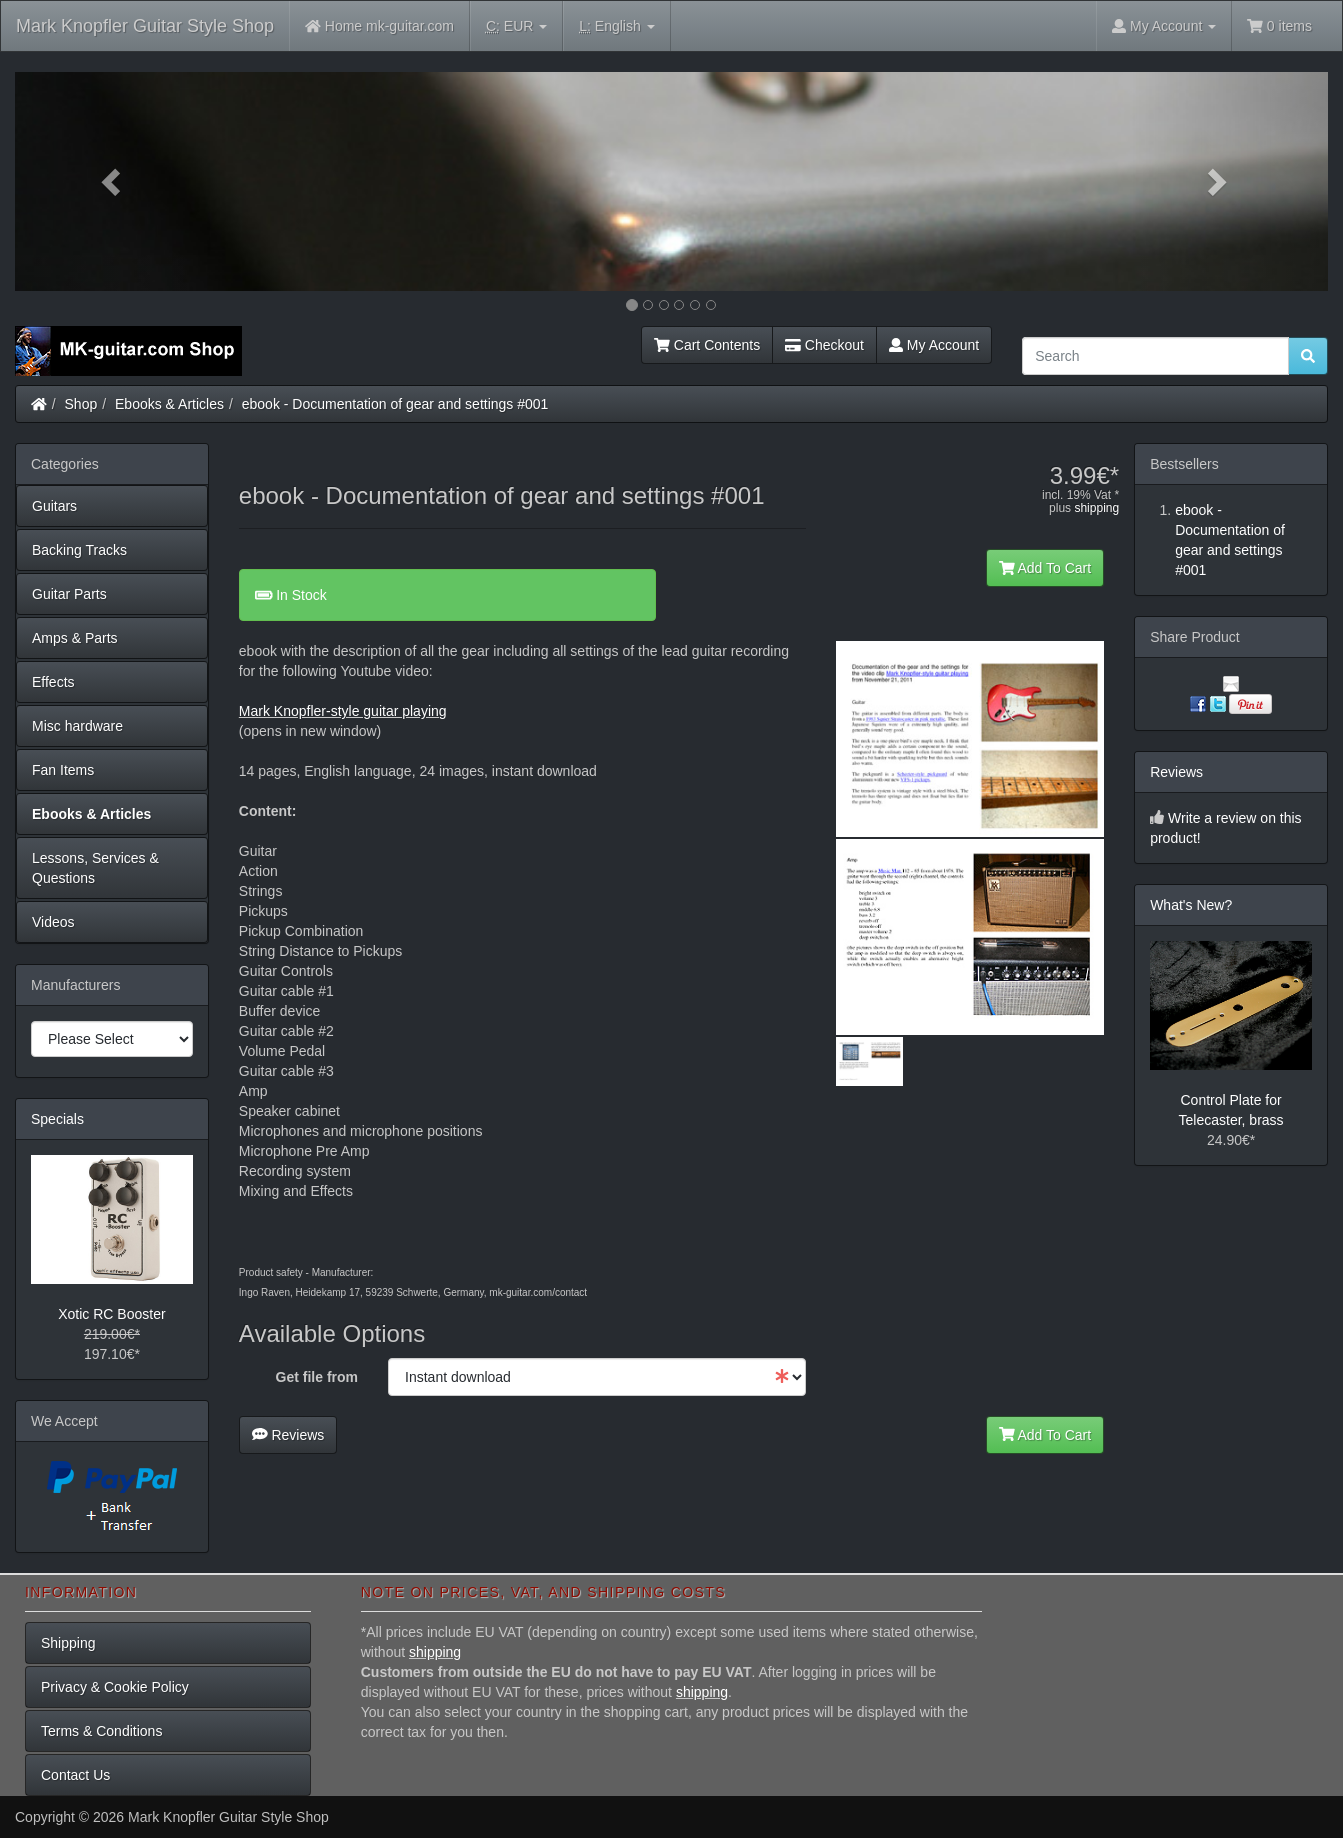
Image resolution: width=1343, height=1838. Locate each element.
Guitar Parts (69, 594)
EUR (516, 26)
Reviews (288, 1435)
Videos (53, 922)
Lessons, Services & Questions (95, 868)
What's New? (1191, 905)
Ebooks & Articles (169, 404)
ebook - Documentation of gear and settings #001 (395, 404)
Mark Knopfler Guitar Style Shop (145, 26)
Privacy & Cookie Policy (115, 1687)
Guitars (54, 506)
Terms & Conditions (101, 1731)
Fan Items (63, 770)
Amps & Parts (75, 638)
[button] (113, 181)
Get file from (317, 1377)
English (616, 26)
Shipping (68, 1643)
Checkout (824, 345)
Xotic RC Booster (111, 1314)
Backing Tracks (79, 550)
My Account (934, 345)
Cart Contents (707, 345)
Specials (57, 1119)
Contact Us (75, 1775)
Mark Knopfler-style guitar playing (343, 711)
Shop (81, 404)
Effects (53, 682)
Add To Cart (1045, 568)
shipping (1096, 508)
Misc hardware (77, 726)
